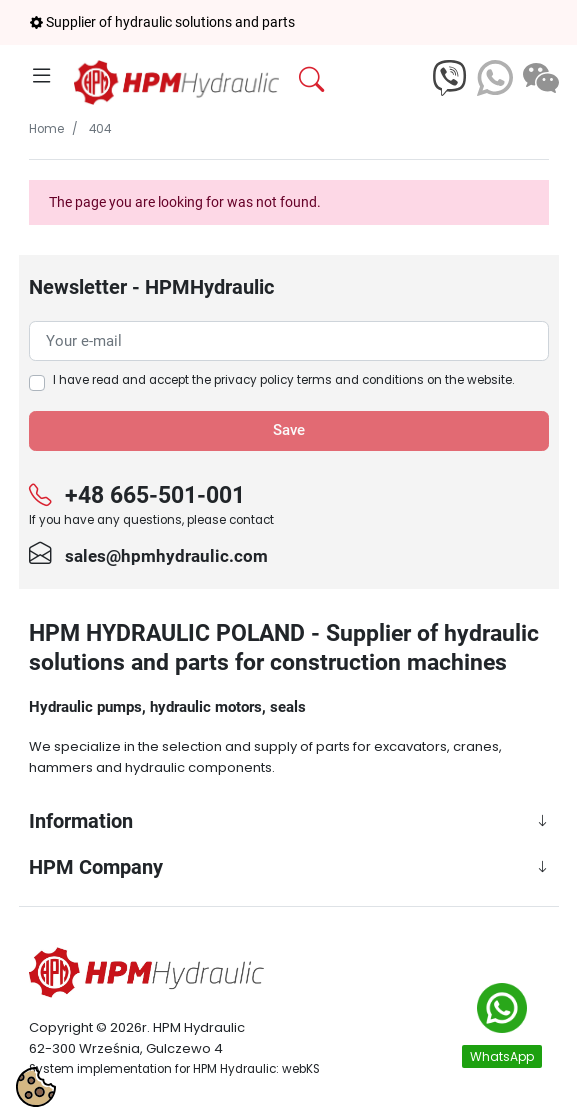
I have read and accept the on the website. (283, 380)
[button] (360, 80)
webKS (301, 1069)
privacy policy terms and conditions (319, 380)
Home (46, 129)
